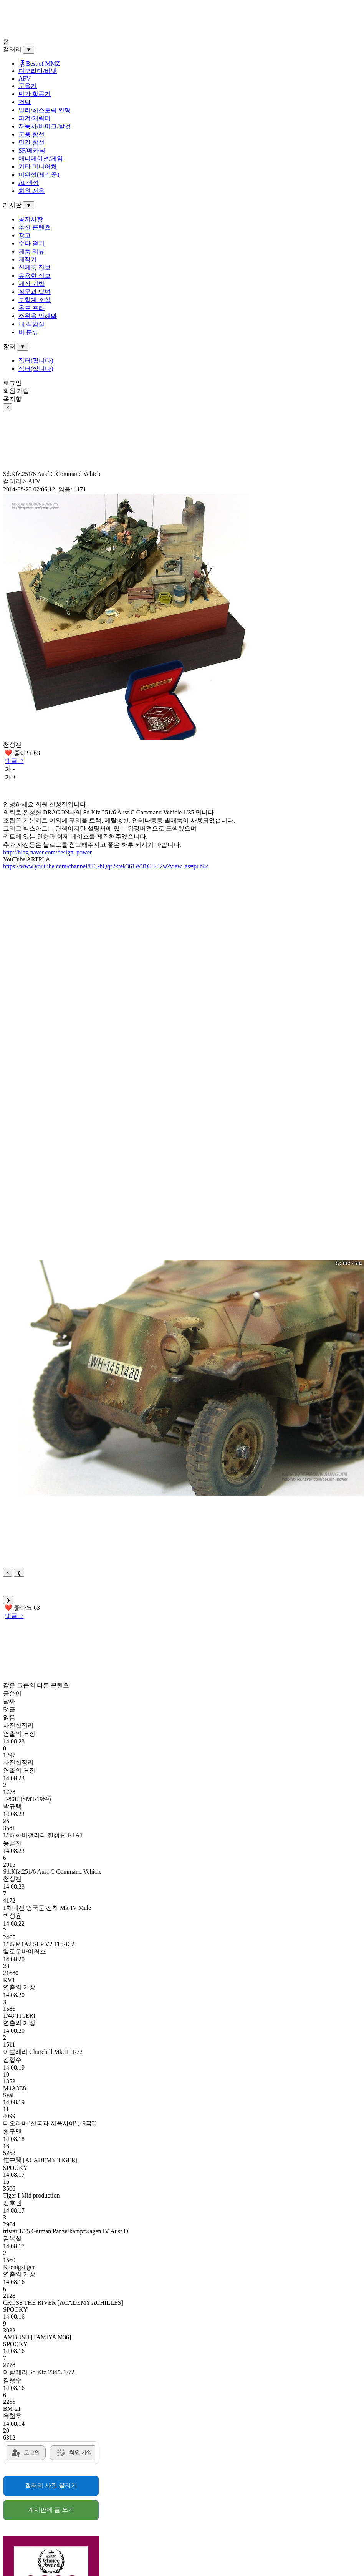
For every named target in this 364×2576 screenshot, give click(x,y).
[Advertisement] (147, 20)
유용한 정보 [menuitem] (34, 275)
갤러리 (12, 49)
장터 (9, 346)
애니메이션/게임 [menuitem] (40, 158)
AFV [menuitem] (24, 78)
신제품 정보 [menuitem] (34, 267)
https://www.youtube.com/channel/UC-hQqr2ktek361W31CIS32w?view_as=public (106, 866)
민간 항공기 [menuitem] (34, 94)
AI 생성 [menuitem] (28, 182)
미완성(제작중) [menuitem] (39, 174)
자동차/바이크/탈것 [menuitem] (44, 126)
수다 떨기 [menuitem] (31, 243)
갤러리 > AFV (21, 481)
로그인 (12, 383)
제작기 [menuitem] (27, 259)
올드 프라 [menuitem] (31, 308)
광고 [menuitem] (24, 235)
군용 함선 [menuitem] (31, 134)
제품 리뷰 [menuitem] (31, 251)
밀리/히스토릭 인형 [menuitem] (44, 110)
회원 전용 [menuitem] (31, 190)
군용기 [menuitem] (27, 86)
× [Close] (7, 1573)
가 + (10, 777)
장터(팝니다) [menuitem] (35, 360)
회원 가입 (16, 391)
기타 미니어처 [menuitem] (37, 166)
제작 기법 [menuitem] (31, 283)
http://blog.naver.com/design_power (47, 852)
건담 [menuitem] (24, 102)
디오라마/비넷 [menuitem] (37, 71)
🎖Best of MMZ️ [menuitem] (39, 63)
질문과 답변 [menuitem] (34, 292)
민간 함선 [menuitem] (31, 142)
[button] (191, 1378)
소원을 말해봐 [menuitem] (37, 316)
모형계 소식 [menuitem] (34, 300)
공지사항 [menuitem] (30, 219)
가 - (10, 769)
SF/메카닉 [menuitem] (31, 150)
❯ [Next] (8, 1600)
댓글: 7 (14, 761)
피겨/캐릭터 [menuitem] (34, 118)
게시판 (12, 205)
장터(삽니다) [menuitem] (35, 368)
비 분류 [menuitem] (28, 332)
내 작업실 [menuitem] (31, 324)
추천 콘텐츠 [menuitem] (34, 227)
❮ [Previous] (19, 1573)
